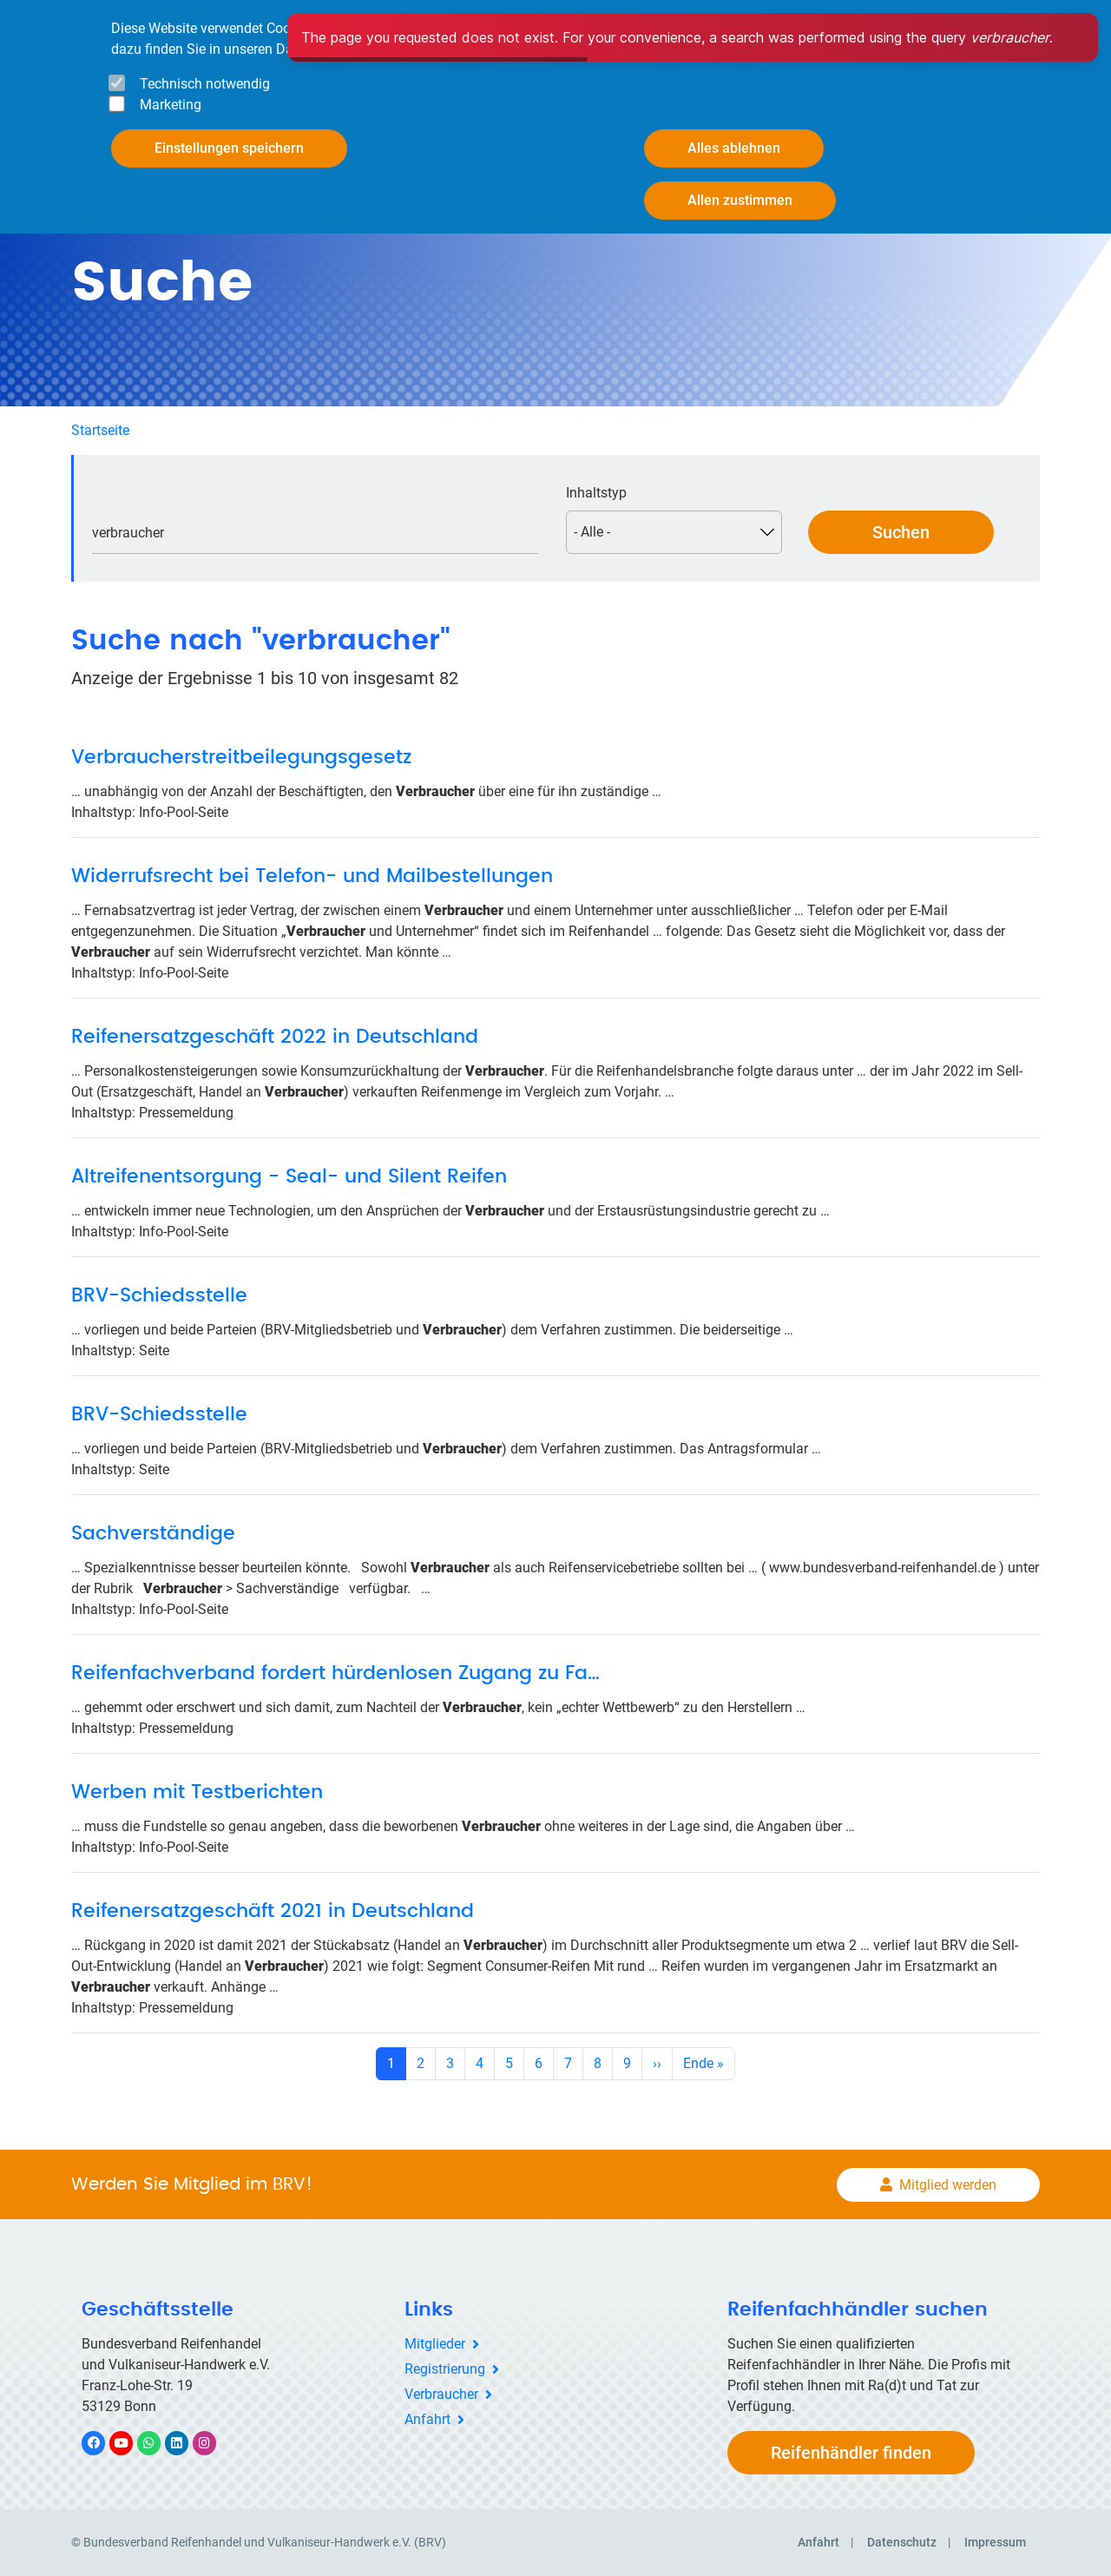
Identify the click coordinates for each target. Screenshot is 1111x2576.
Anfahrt (427, 2419)
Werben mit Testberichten (197, 1792)
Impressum (995, 2542)
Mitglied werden (947, 2185)
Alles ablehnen (733, 148)
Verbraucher (441, 2394)
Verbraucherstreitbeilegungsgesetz (241, 757)
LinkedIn (185, 2442)
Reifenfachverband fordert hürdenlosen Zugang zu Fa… (335, 1673)
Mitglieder (434, 2344)
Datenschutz (902, 2542)
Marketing (170, 104)
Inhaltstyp (596, 492)
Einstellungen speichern (229, 148)
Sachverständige (153, 1533)
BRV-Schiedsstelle (159, 1295)
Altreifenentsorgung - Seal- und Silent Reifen (289, 1176)
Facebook (102, 2442)
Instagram (213, 2442)
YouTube (131, 2442)
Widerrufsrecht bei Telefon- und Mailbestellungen (312, 876)
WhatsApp (157, 2442)
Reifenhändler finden (851, 2452)
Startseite (100, 430)
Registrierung (444, 2369)
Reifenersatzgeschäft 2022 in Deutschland (274, 1036)
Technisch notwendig (205, 84)
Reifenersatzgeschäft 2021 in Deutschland (272, 1910)
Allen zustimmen (739, 200)
